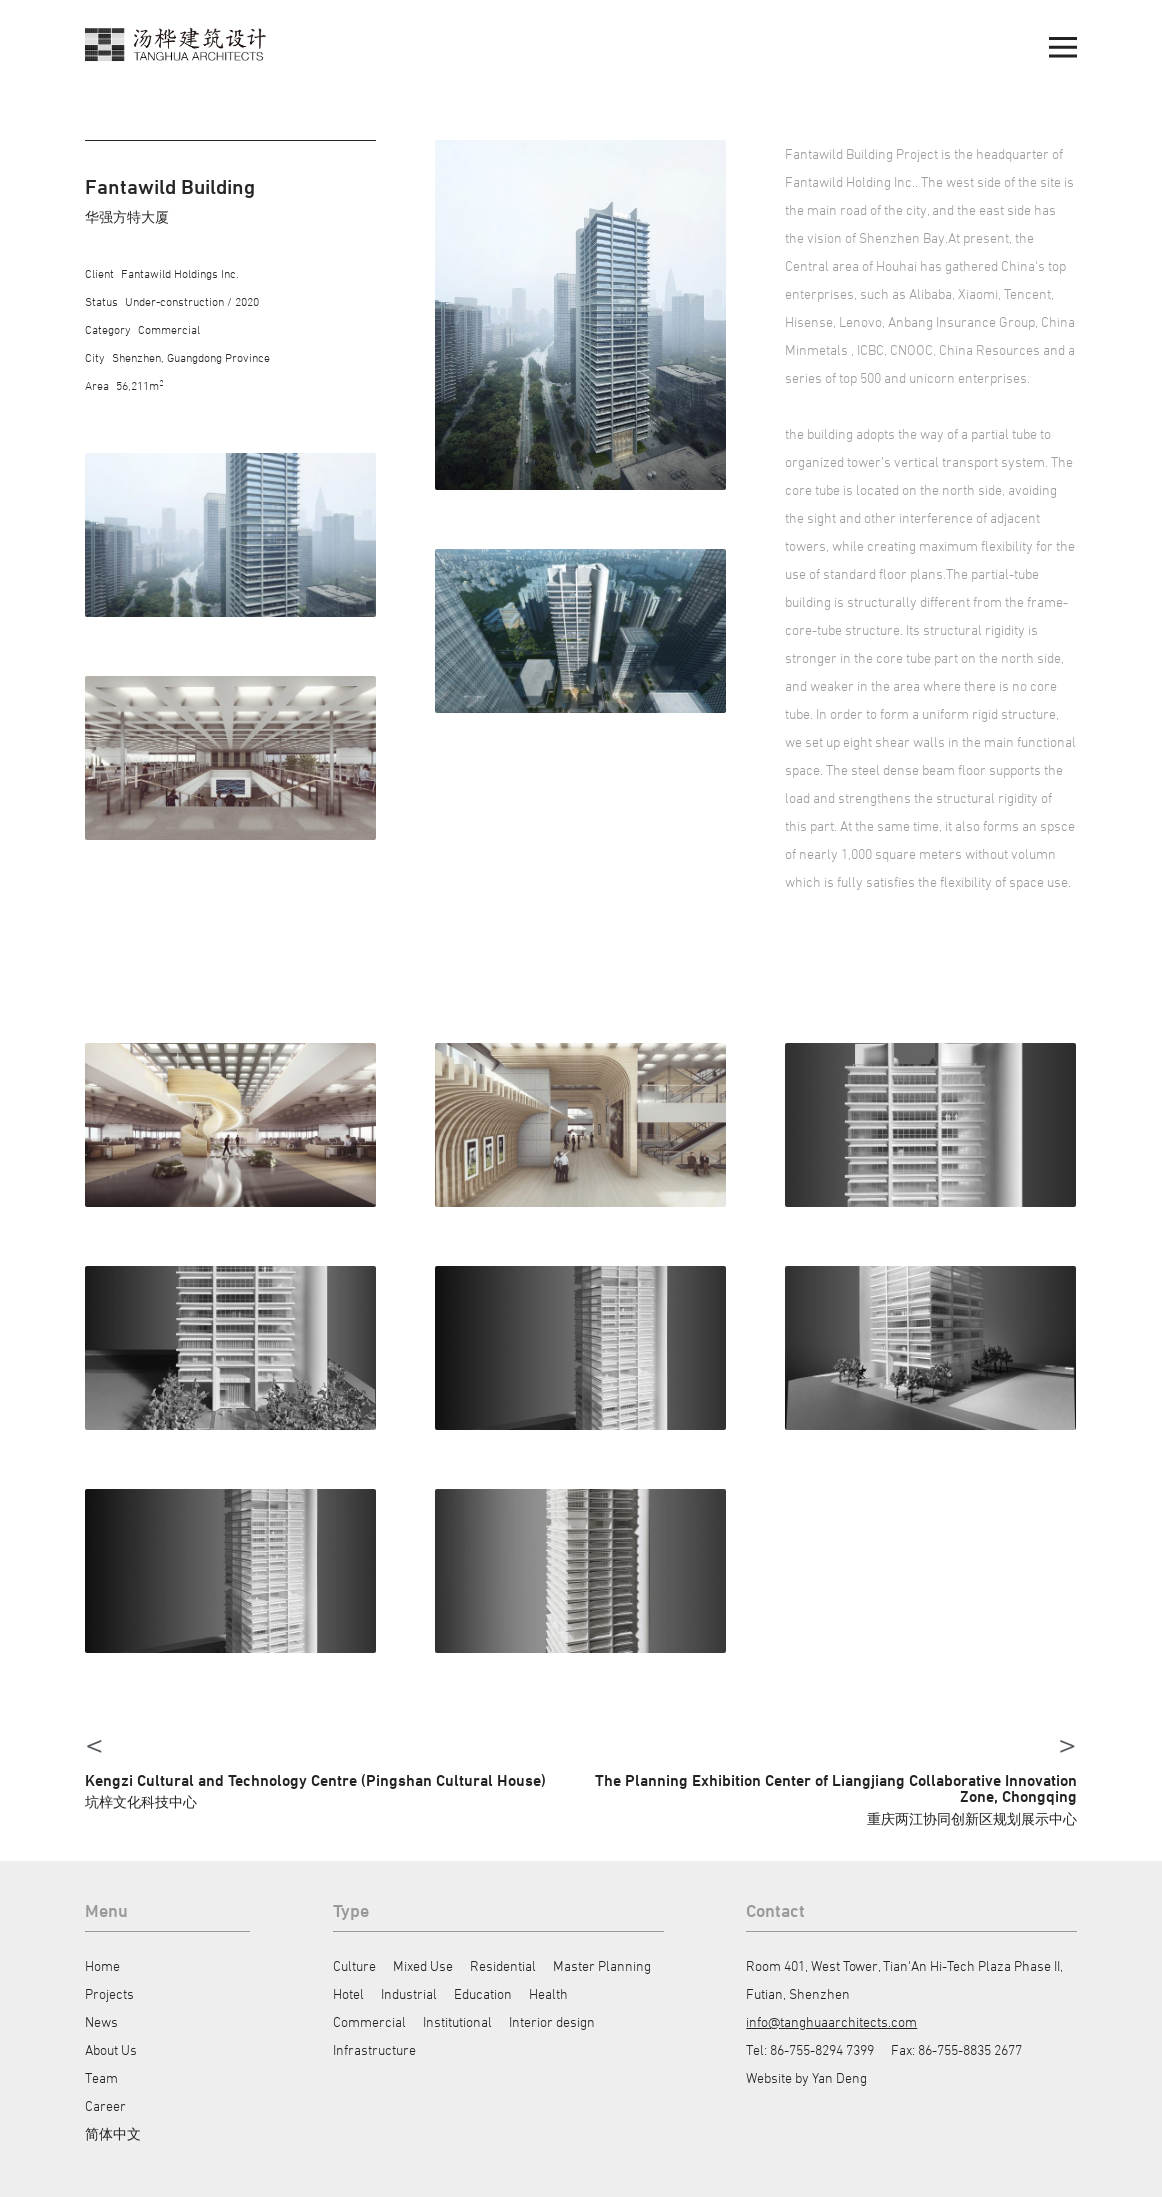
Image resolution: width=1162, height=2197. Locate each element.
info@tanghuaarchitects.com (831, 2021)
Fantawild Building (170, 186)
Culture (354, 1965)
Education (483, 1993)
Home (102, 1965)
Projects (109, 1993)
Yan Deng (839, 2077)
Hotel (348, 1993)
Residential (503, 1965)
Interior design (552, 2021)
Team (101, 2077)
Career (105, 2105)
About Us (111, 2049)
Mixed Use (423, 1965)
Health (548, 1993)
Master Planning (602, 1965)
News (101, 2021)
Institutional (457, 2021)
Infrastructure (374, 2049)
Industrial (409, 1993)
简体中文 (113, 2133)
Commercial (369, 2021)
